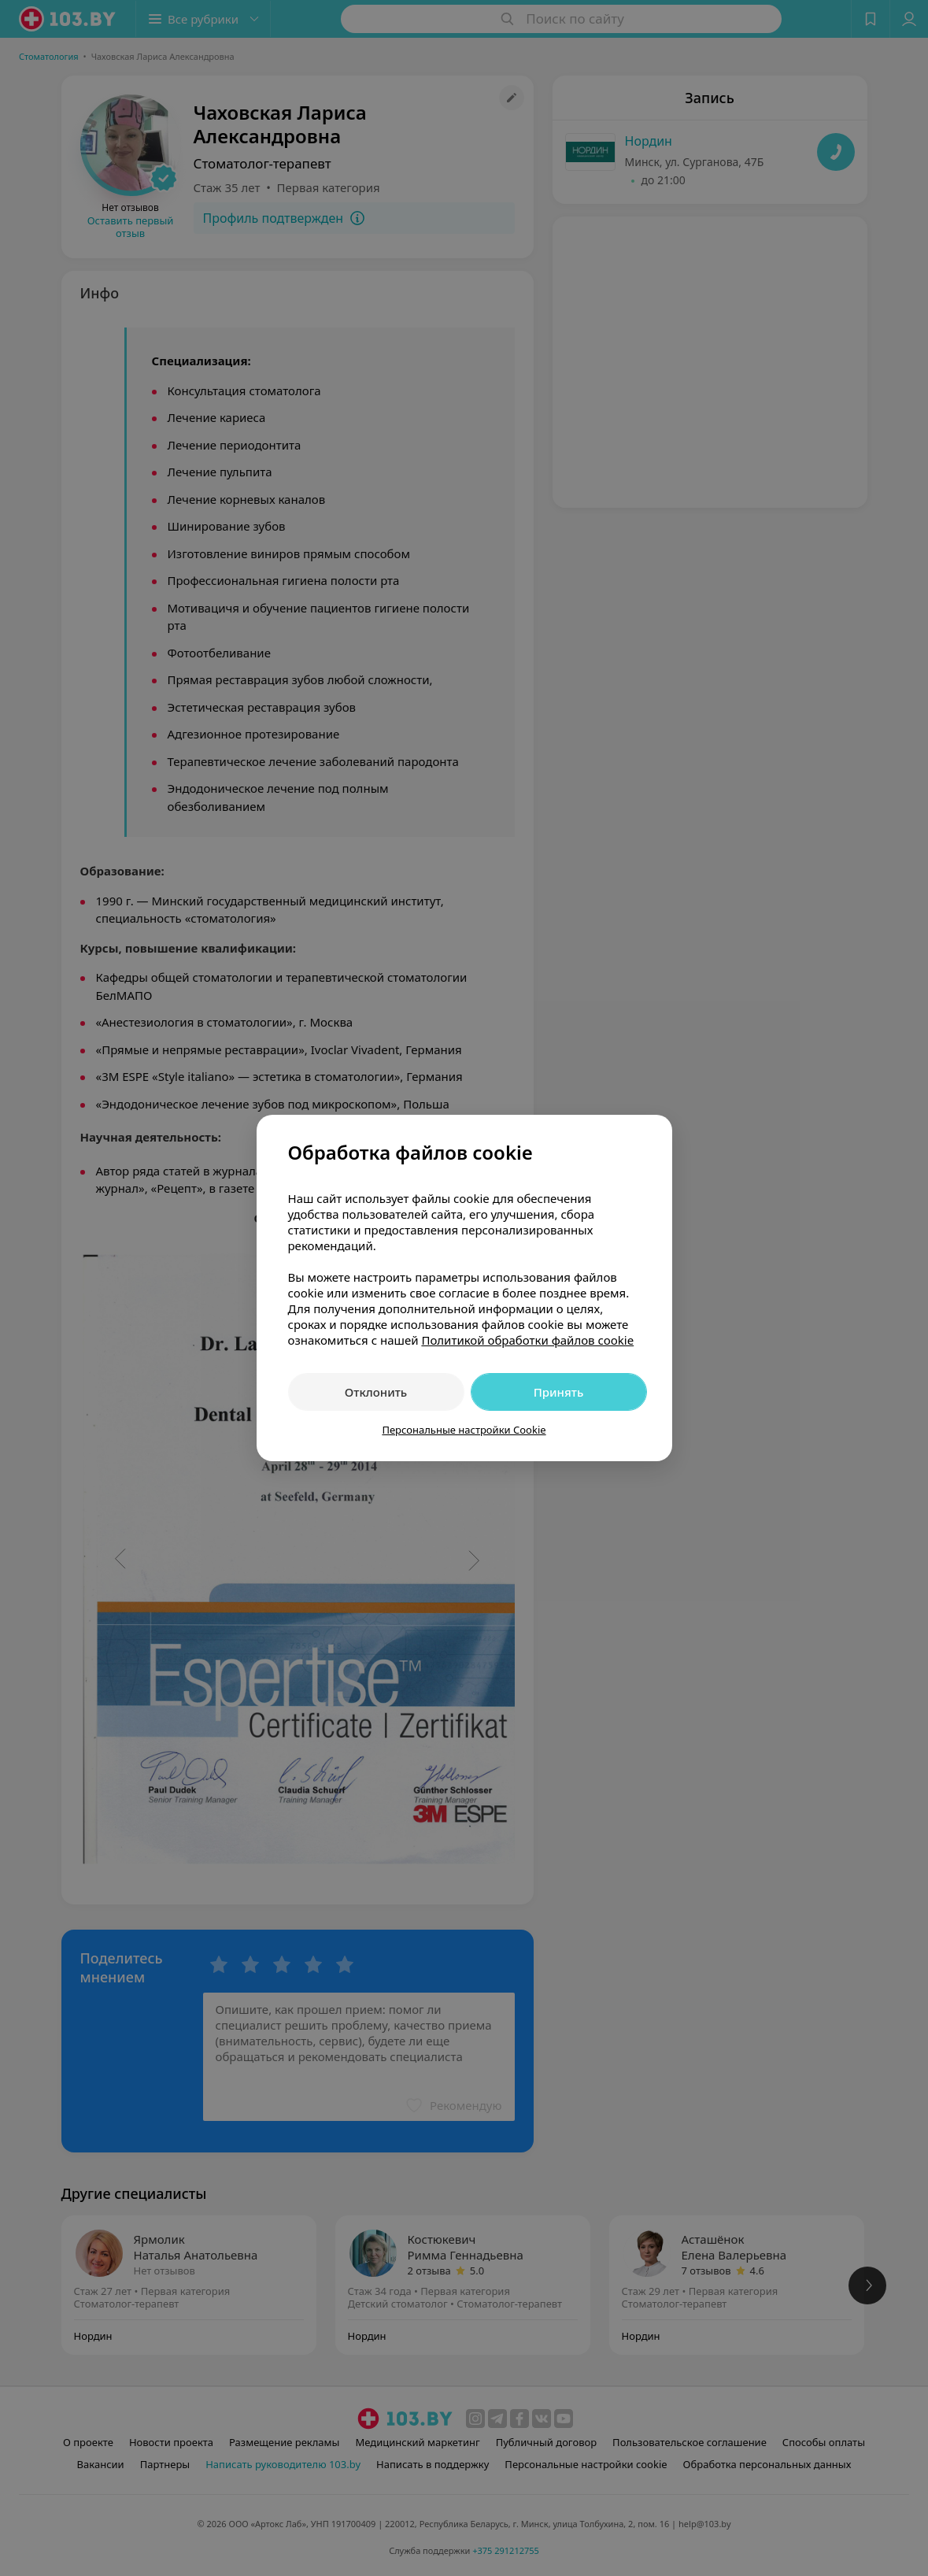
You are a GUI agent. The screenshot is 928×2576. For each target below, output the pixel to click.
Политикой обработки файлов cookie (527, 1340)
